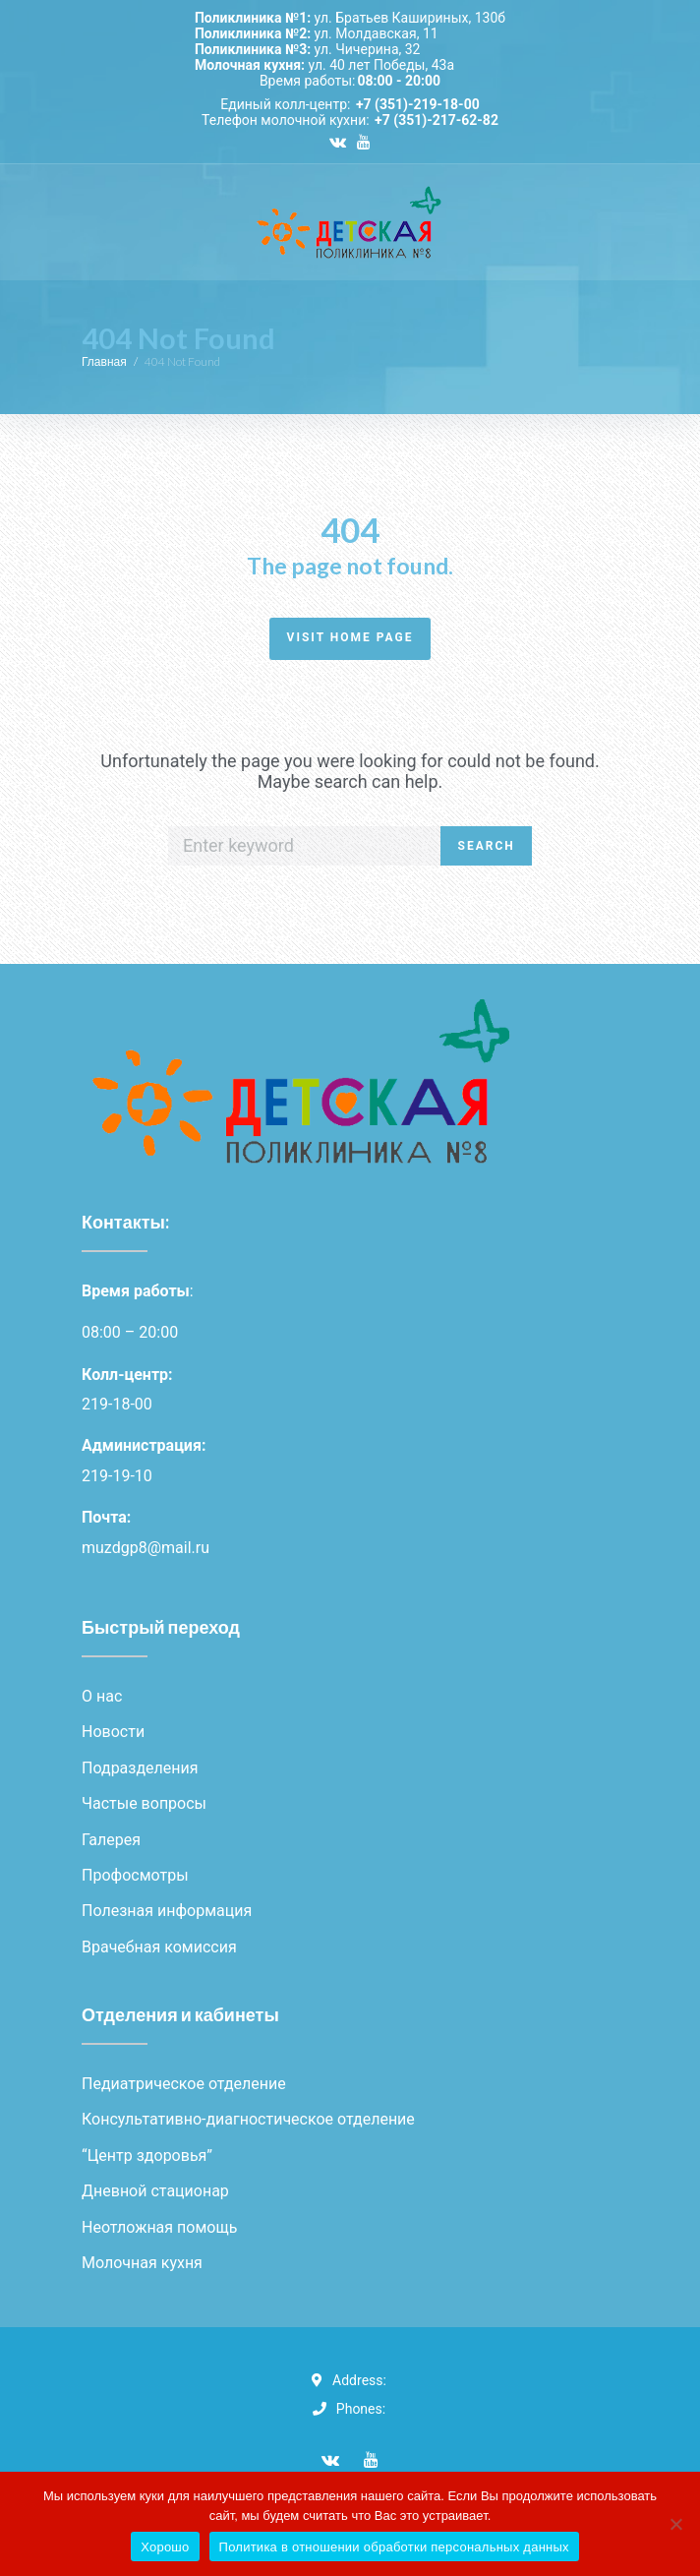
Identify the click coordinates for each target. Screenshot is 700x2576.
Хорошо (165, 2547)
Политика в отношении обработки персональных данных (394, 2547)
